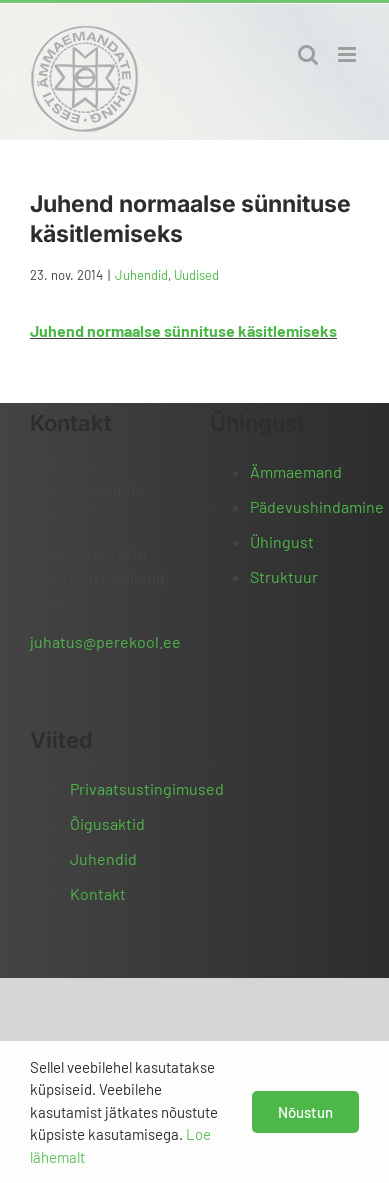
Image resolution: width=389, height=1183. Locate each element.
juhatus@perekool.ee (105, 641)
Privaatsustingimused (147, 788)
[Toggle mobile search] (308, 54)
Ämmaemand (296, 471)
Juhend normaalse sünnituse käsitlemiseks (183, 330)
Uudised (196, 275)
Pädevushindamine (317, 506)
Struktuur (284, 576)
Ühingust (282, 541)
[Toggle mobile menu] (348, 54)
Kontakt (98, 893)
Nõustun (305, 1112)
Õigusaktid (107, 823)
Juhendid (141, 275)
